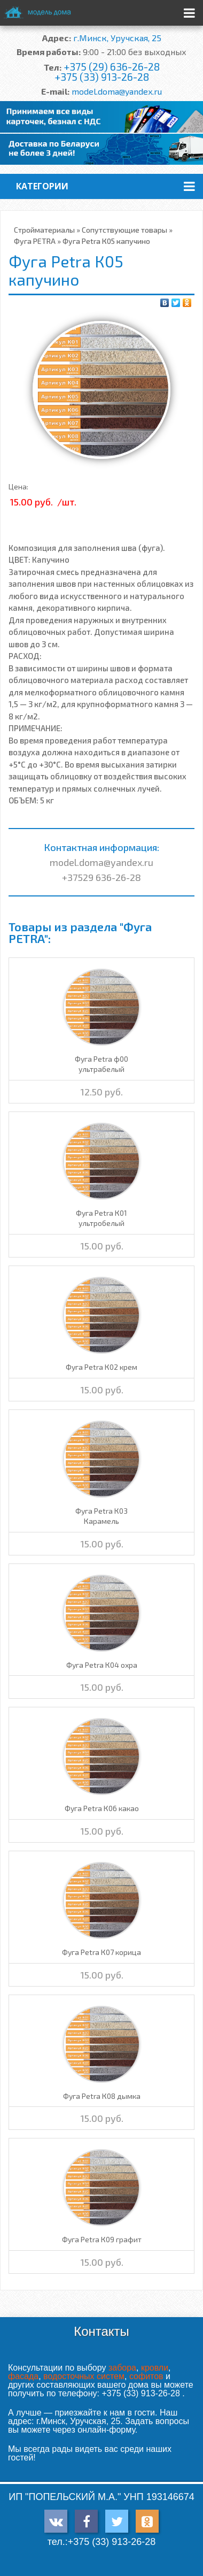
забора (122, 2367)
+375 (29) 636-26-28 (112, 66)
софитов (146, 2376)
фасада (23, 2376)
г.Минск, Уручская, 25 (117, 38)
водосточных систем (83, 2376)
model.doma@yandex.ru (117, 91)
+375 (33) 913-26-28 (101, 77)
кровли (154, 2367)
